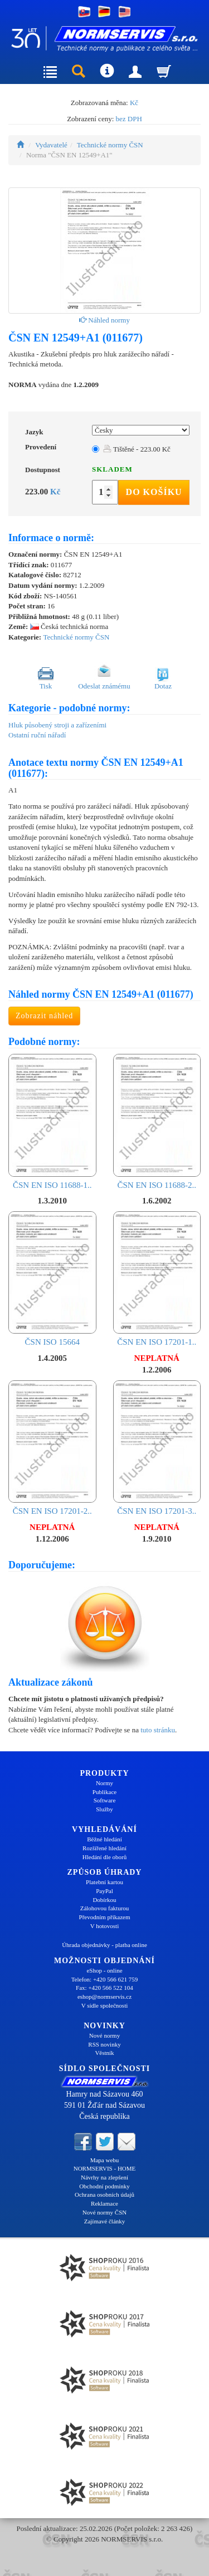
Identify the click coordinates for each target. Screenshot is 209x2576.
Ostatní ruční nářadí (37, 735)
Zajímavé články (104, 2221)
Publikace (104, 1792)
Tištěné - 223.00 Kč (137, 449)
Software (105, 1800)
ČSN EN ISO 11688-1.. (52, 1122)
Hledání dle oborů (104, 1857)
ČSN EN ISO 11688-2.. (157, 1122)
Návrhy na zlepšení (104, 2177)
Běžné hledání (104, 1839)
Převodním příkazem (104, 1917)
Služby (104, 1809)
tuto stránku (157, 1730)
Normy (104, 1783)
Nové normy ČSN (104, 2212)
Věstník (104, 2052)
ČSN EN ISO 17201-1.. (157, 1279)
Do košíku (154, 492)
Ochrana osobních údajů (104, 2194)
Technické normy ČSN (110, 145)
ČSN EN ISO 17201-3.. (157, 1448)
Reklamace (104, 2203)
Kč (134, 102)
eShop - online (104, 1970)
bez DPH (129, 119)
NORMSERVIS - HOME (105, 2168)
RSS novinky (104, 2044)
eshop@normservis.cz (104, 1996)
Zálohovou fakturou (104, 1908)
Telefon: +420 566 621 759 (104, 1979)
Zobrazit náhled (44, 1016)
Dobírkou (104, 1899)
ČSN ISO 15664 (52, 1279)
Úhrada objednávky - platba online (104, 1944)
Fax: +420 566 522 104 (104, 1987)
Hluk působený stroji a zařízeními (57, 725)
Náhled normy (104, 320)
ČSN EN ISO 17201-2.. (52, 1448)
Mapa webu (104, 2160)
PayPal (104, 1891)
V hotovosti (104, 1926)
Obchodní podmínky (104, 2186)
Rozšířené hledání (104, 1848)
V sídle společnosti (104, 2005)
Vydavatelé (51, 145)
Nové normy (104, 2035)
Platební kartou (104, 1882)
